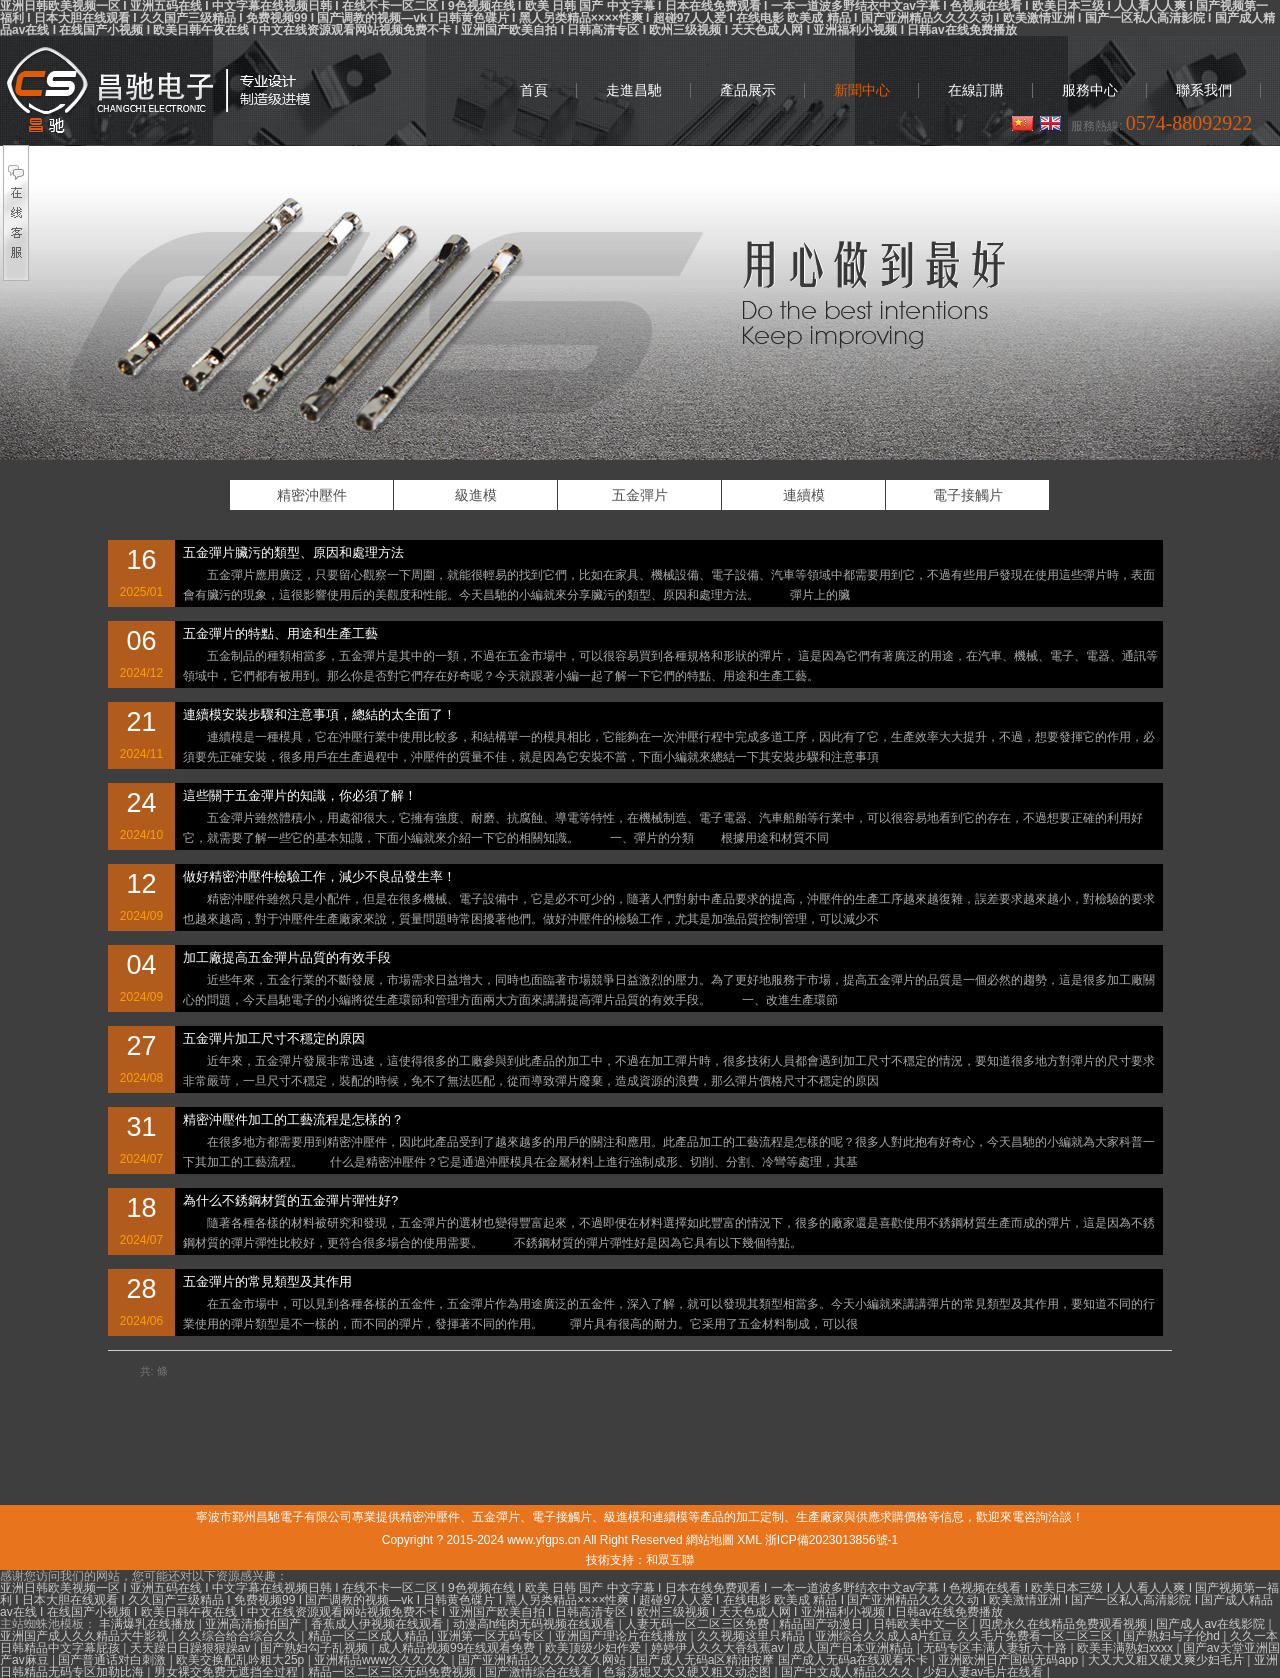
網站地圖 (710, 1540)
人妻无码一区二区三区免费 (698, 1624)
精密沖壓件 (157, 90)
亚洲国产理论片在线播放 (622, 1636)
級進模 (476, 495)
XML (749, 1540)
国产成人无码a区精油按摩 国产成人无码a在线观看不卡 (784, 1660)
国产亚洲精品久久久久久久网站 (543, 1660)
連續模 (804, 495)
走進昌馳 (634, 90)
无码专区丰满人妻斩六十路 (996, 1648)
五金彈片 (640, 495)
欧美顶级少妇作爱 (594, 1648)
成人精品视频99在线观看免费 (458, 1648)
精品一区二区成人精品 (369, 1636)
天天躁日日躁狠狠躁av (192, 1648)
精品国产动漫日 (822, 1624)
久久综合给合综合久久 (239, 1636)
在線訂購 (976, 90)
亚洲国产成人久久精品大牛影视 (85, 1636)
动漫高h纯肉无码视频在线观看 (536, 1624)
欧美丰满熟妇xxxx (1126, 1648)
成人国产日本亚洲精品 (854, 1648)
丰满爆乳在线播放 (148, 1624)
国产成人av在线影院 (1212, 1624)
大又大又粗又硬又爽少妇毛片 (1167, 1660)
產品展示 (748, 90)
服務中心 (1090, 90)
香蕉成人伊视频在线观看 (378, 1624)
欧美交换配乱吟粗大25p (241, 1660)
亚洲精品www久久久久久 (382, 1660)
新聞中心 (862, 90)
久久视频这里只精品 (752, 1636)
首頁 (534, 90)
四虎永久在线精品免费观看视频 (1064, 1624)
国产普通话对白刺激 (113, 1660)
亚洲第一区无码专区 (492, 1636)
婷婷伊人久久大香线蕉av (719, 1648)
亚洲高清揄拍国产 (254, 1624)
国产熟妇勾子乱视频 (315, 1648)
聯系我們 (1204, 90)
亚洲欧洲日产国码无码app (1009, 1660)
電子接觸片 (968, 495)
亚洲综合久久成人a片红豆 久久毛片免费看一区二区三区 (965, 1636)
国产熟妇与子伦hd (1173, 1636)
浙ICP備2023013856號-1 (831, 1540)
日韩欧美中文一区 (922, 1624)
